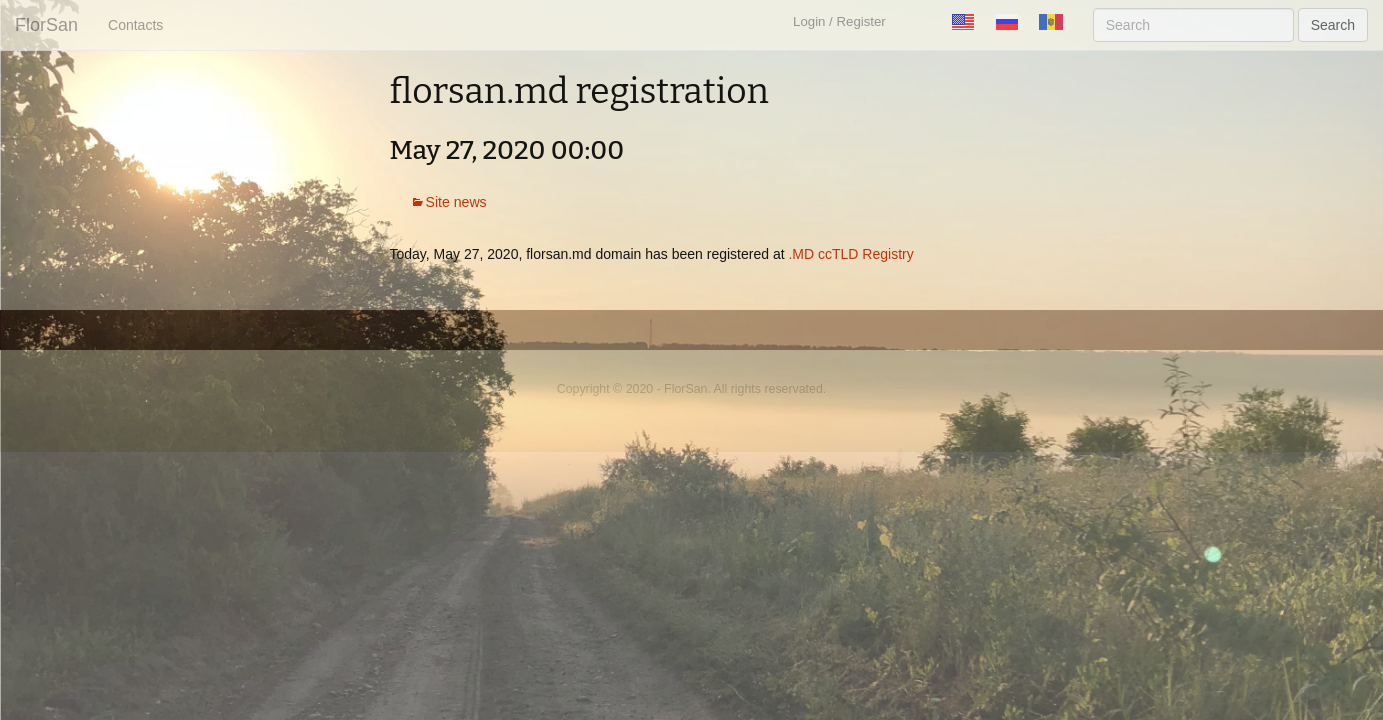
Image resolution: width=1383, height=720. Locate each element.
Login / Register (839, 21)
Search (1333, 25)
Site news (456, 202)
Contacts (135, 25)
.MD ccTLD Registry (850, 254)
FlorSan (46, 25)
